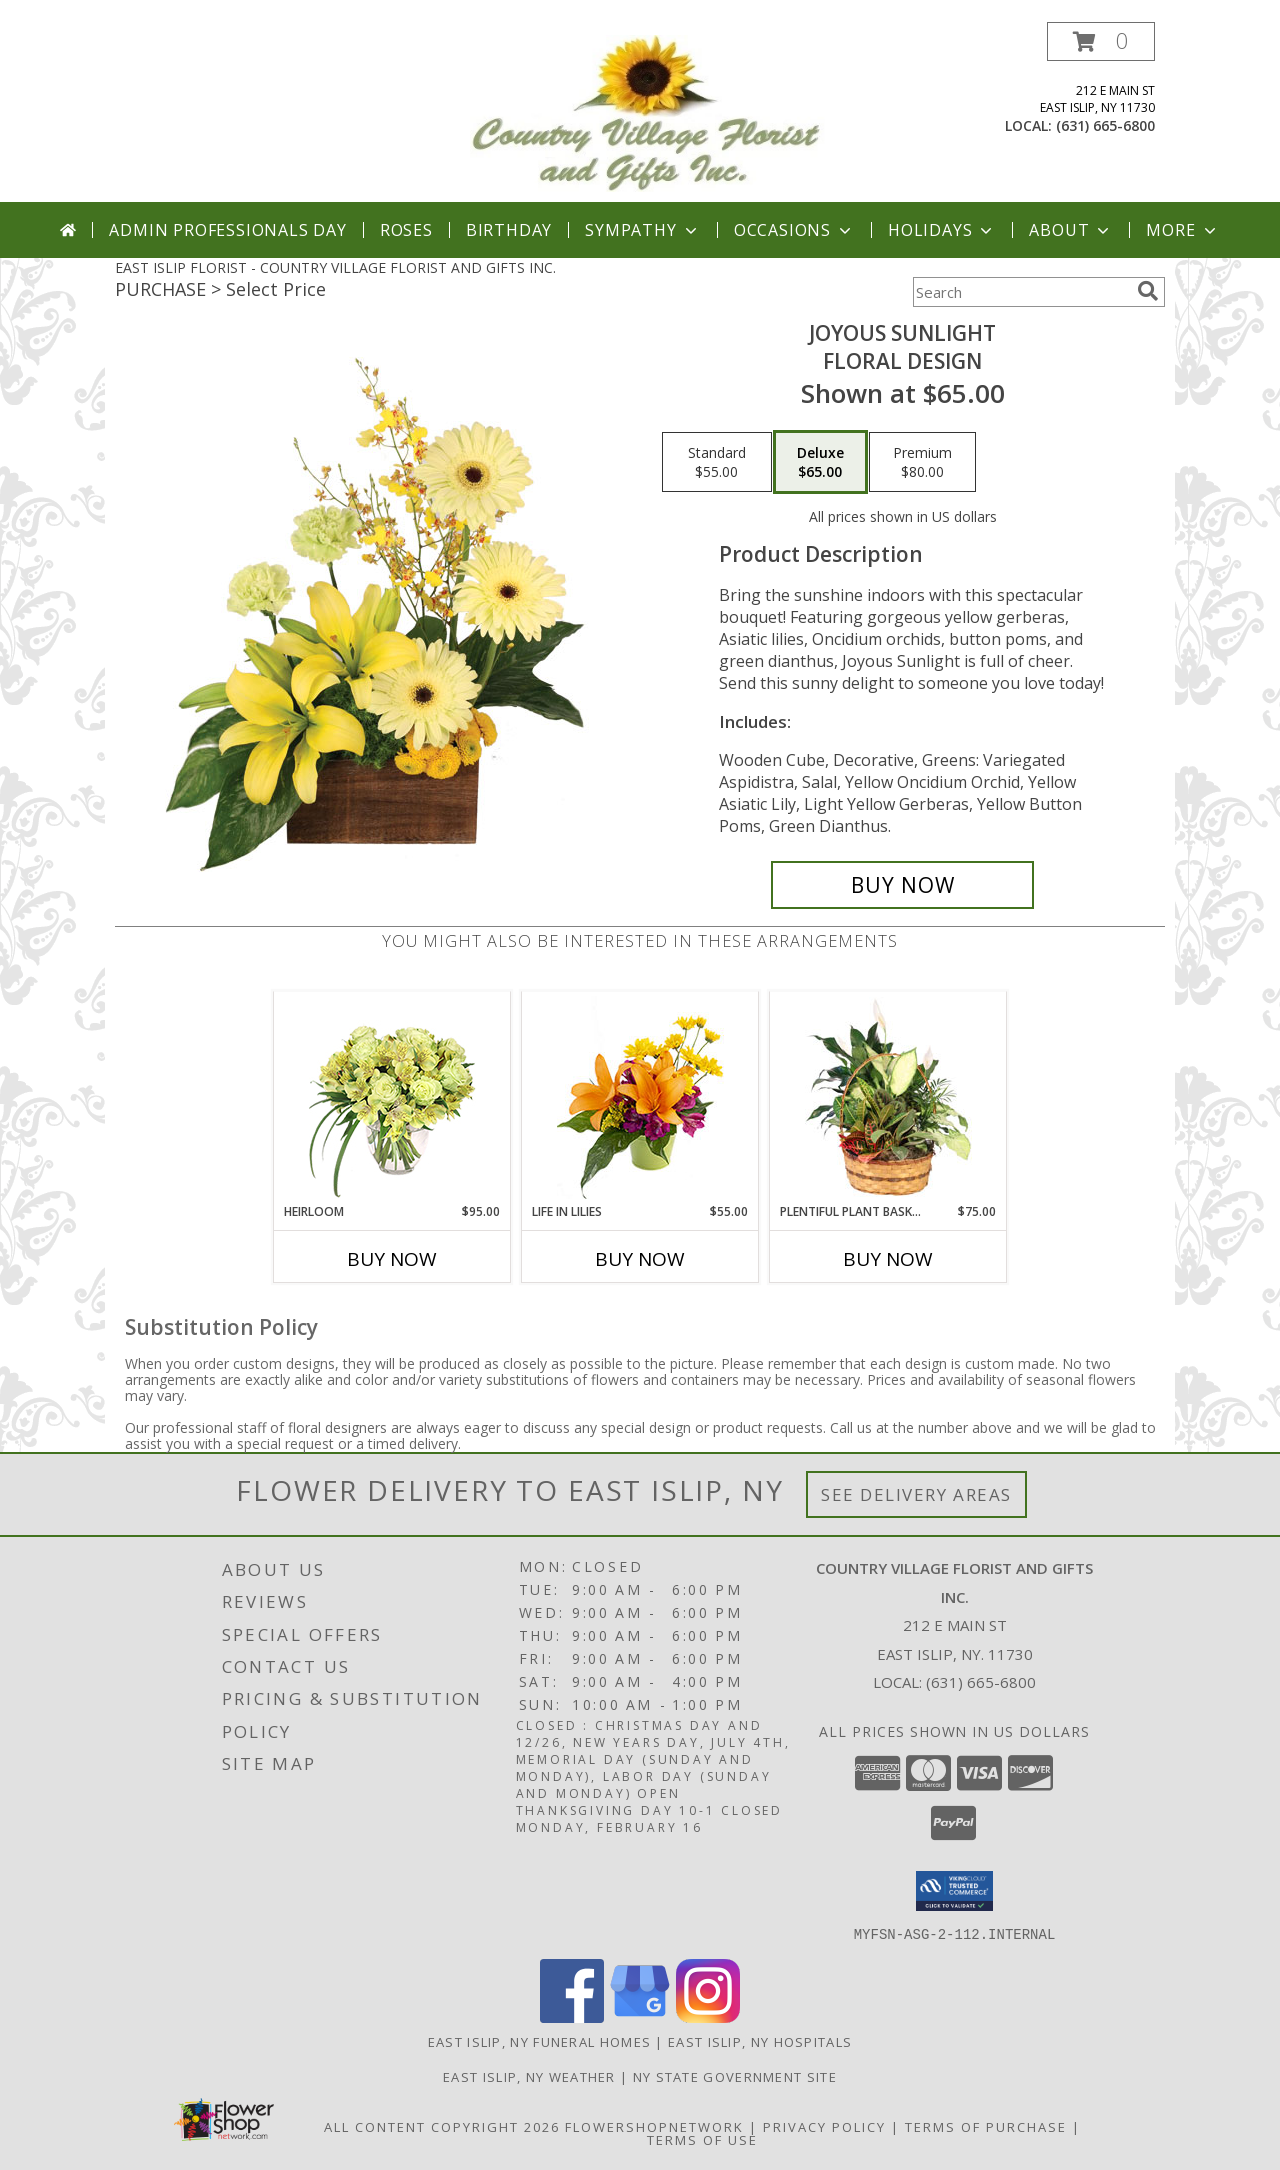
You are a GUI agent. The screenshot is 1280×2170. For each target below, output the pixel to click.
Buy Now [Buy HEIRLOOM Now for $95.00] (392, 1259)
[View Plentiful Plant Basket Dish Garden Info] (888, 1098)
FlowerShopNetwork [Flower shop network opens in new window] (654, 2126)
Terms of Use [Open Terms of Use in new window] (702, 2139)
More (1182, 230)
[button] (1101, 41)
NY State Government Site (735, 2076)
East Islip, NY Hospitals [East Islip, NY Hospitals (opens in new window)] (760, 2041)
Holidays (942, 230)
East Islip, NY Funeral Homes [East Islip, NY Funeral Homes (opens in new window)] (539, 2041)
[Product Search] (1021, 292)
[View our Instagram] (708, 2016)
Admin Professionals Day (227, 230)
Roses (406, 230)
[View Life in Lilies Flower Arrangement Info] (640, 1097)
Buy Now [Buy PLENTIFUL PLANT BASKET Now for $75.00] (888, 1259)
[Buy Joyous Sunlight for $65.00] (902, 885)
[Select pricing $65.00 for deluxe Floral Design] (820, 462)
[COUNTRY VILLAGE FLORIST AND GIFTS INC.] (647, 112)
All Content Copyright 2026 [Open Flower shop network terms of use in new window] (442, 2126)
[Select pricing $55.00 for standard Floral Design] (717, 462)
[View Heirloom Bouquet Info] (392, 1097)
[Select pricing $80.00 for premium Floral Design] (922, 462)
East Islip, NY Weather (529, 2076)
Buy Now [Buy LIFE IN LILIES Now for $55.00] (640, 1259)
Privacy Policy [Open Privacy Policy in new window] (824, 2126)
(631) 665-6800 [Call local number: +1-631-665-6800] (1105, 125)
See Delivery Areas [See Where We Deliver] (916, 1494)
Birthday (509, 230)
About (1071, 230)
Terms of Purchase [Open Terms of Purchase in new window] (986, 2126)
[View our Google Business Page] (640, 2016)
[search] (1148, 291)
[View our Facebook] (572, 2016)
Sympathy (642, 230)
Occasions (794, 230)
